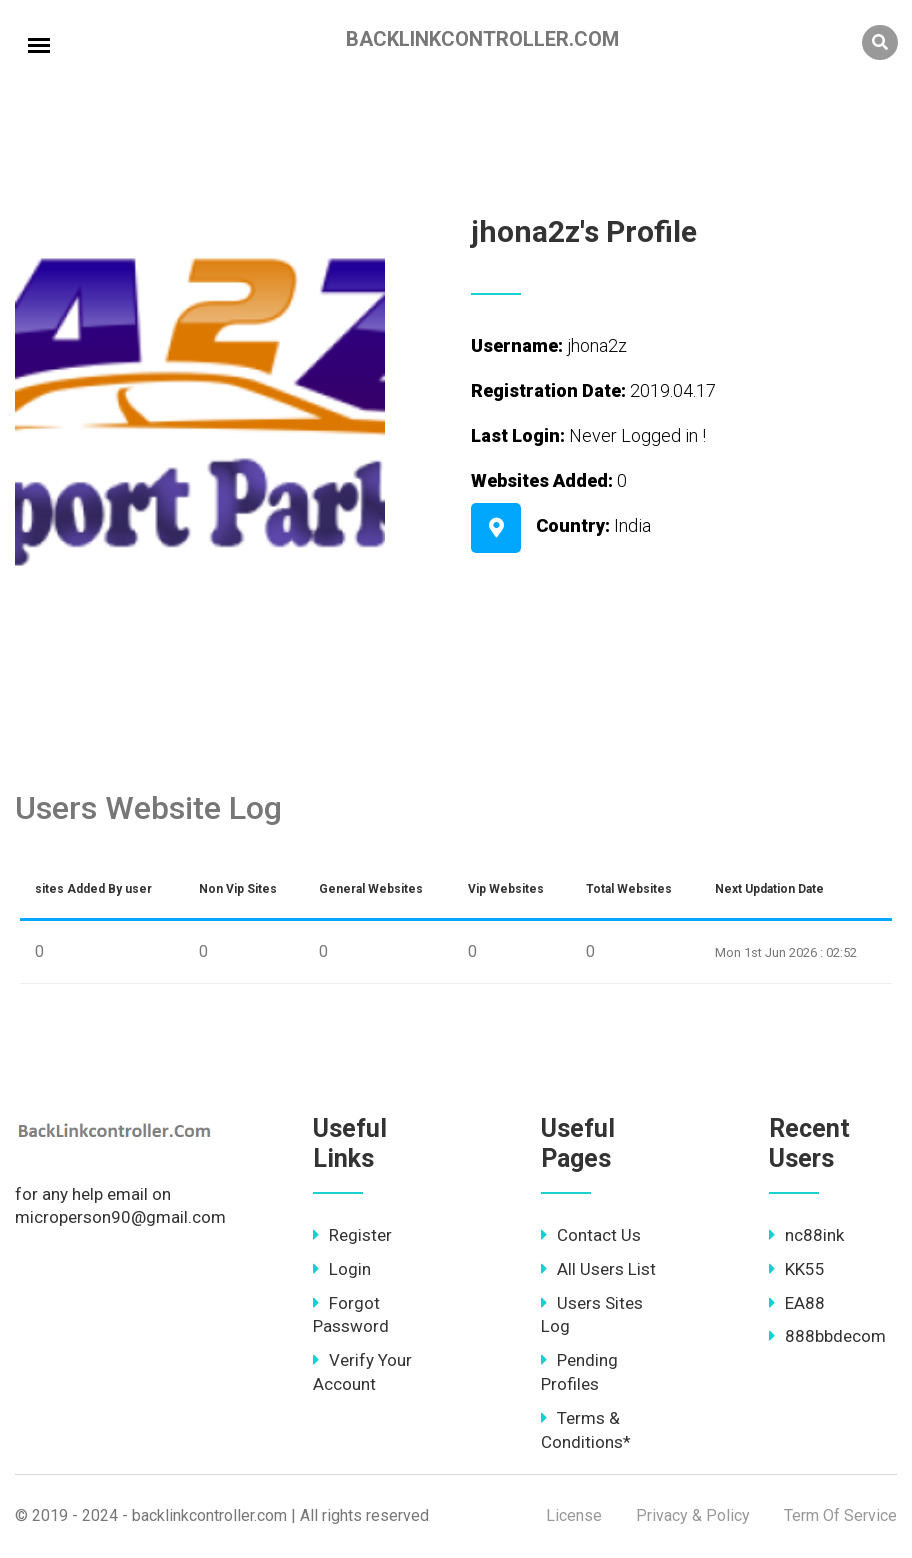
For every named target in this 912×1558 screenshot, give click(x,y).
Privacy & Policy (693, 1515)
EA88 (797, 1303)
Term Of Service (840, 1515)
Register (352, 1235)
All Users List (598, 1269)
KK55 (797, 1269)
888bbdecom (827, 1336)
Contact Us (591, 1235)
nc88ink (806, 1235)
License (574, 1515)
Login (342, 1269)
